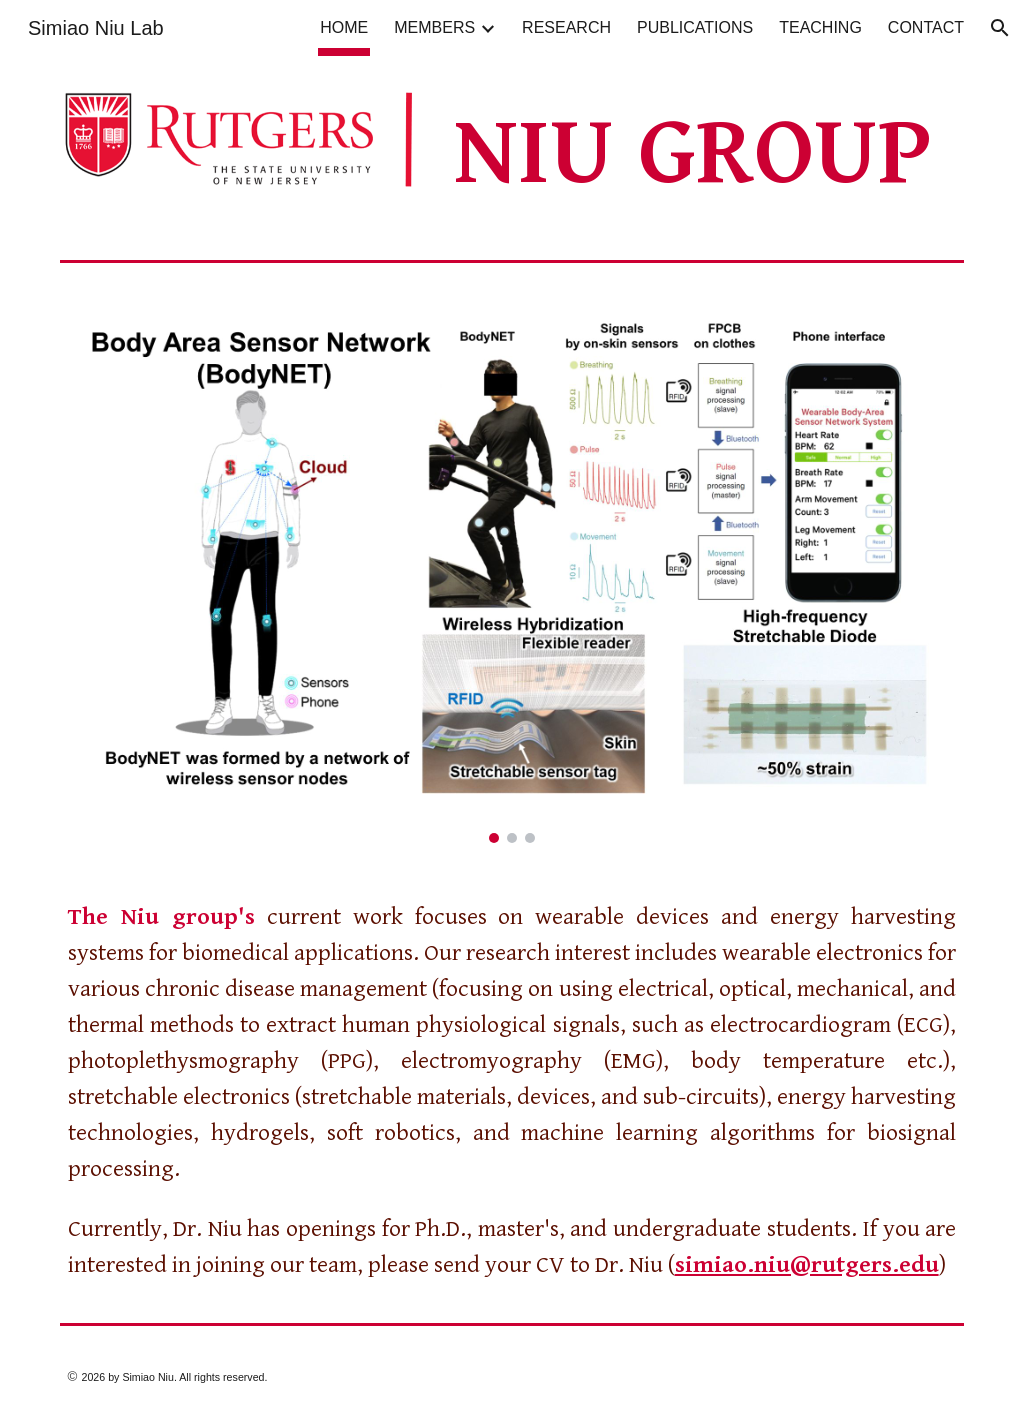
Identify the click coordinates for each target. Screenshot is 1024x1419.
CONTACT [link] (926, 27)
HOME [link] (344, 27)
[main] (705, 154)
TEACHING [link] (820, 27)
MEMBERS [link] (434, 27)
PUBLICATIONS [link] (695, 27)
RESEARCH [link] (566, 27)
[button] (1000, 28)
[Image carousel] (512, 568)
